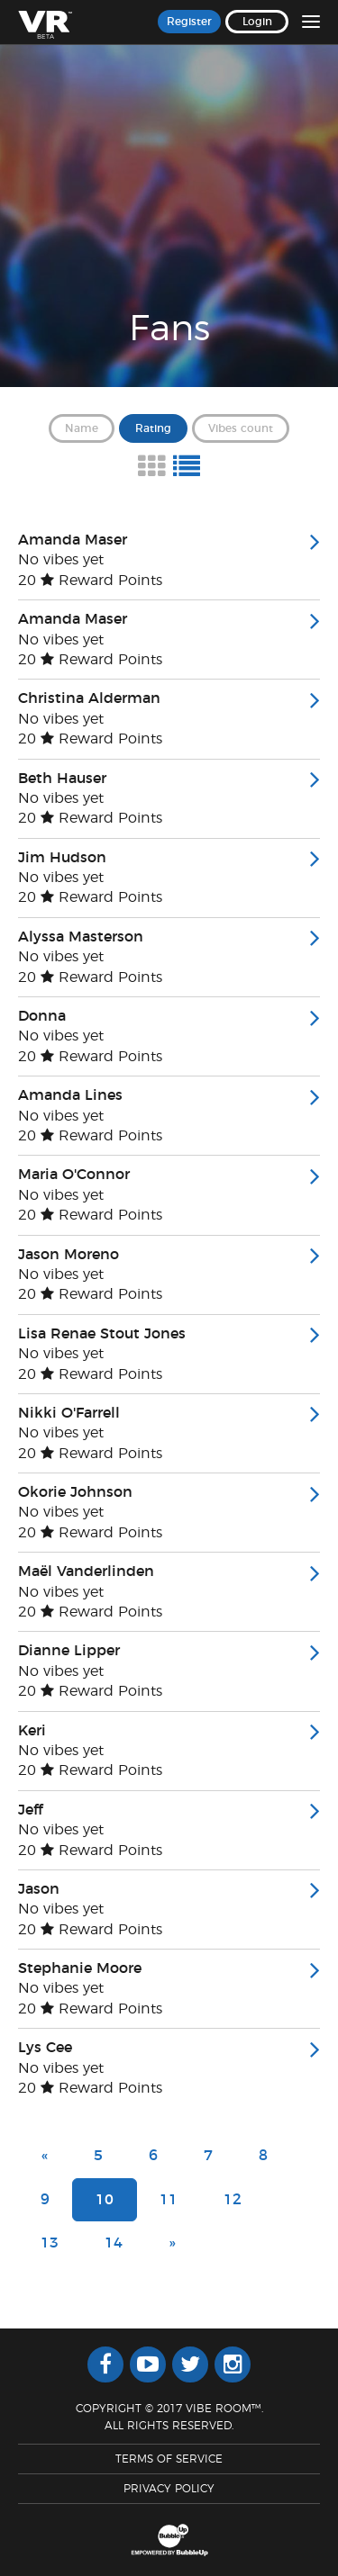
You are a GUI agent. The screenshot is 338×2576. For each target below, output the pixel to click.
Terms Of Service (169, 2459)
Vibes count (240, 428)
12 (233, 2200)
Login (257, 21)
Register (189, 21)
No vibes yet (61, 560)
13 (50, 2243)
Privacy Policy (169, 2488)
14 (114, 2243)
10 (105, 2200)
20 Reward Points (90, 580)
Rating (153, 428)
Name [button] (81, 428)
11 (169, 2200)
